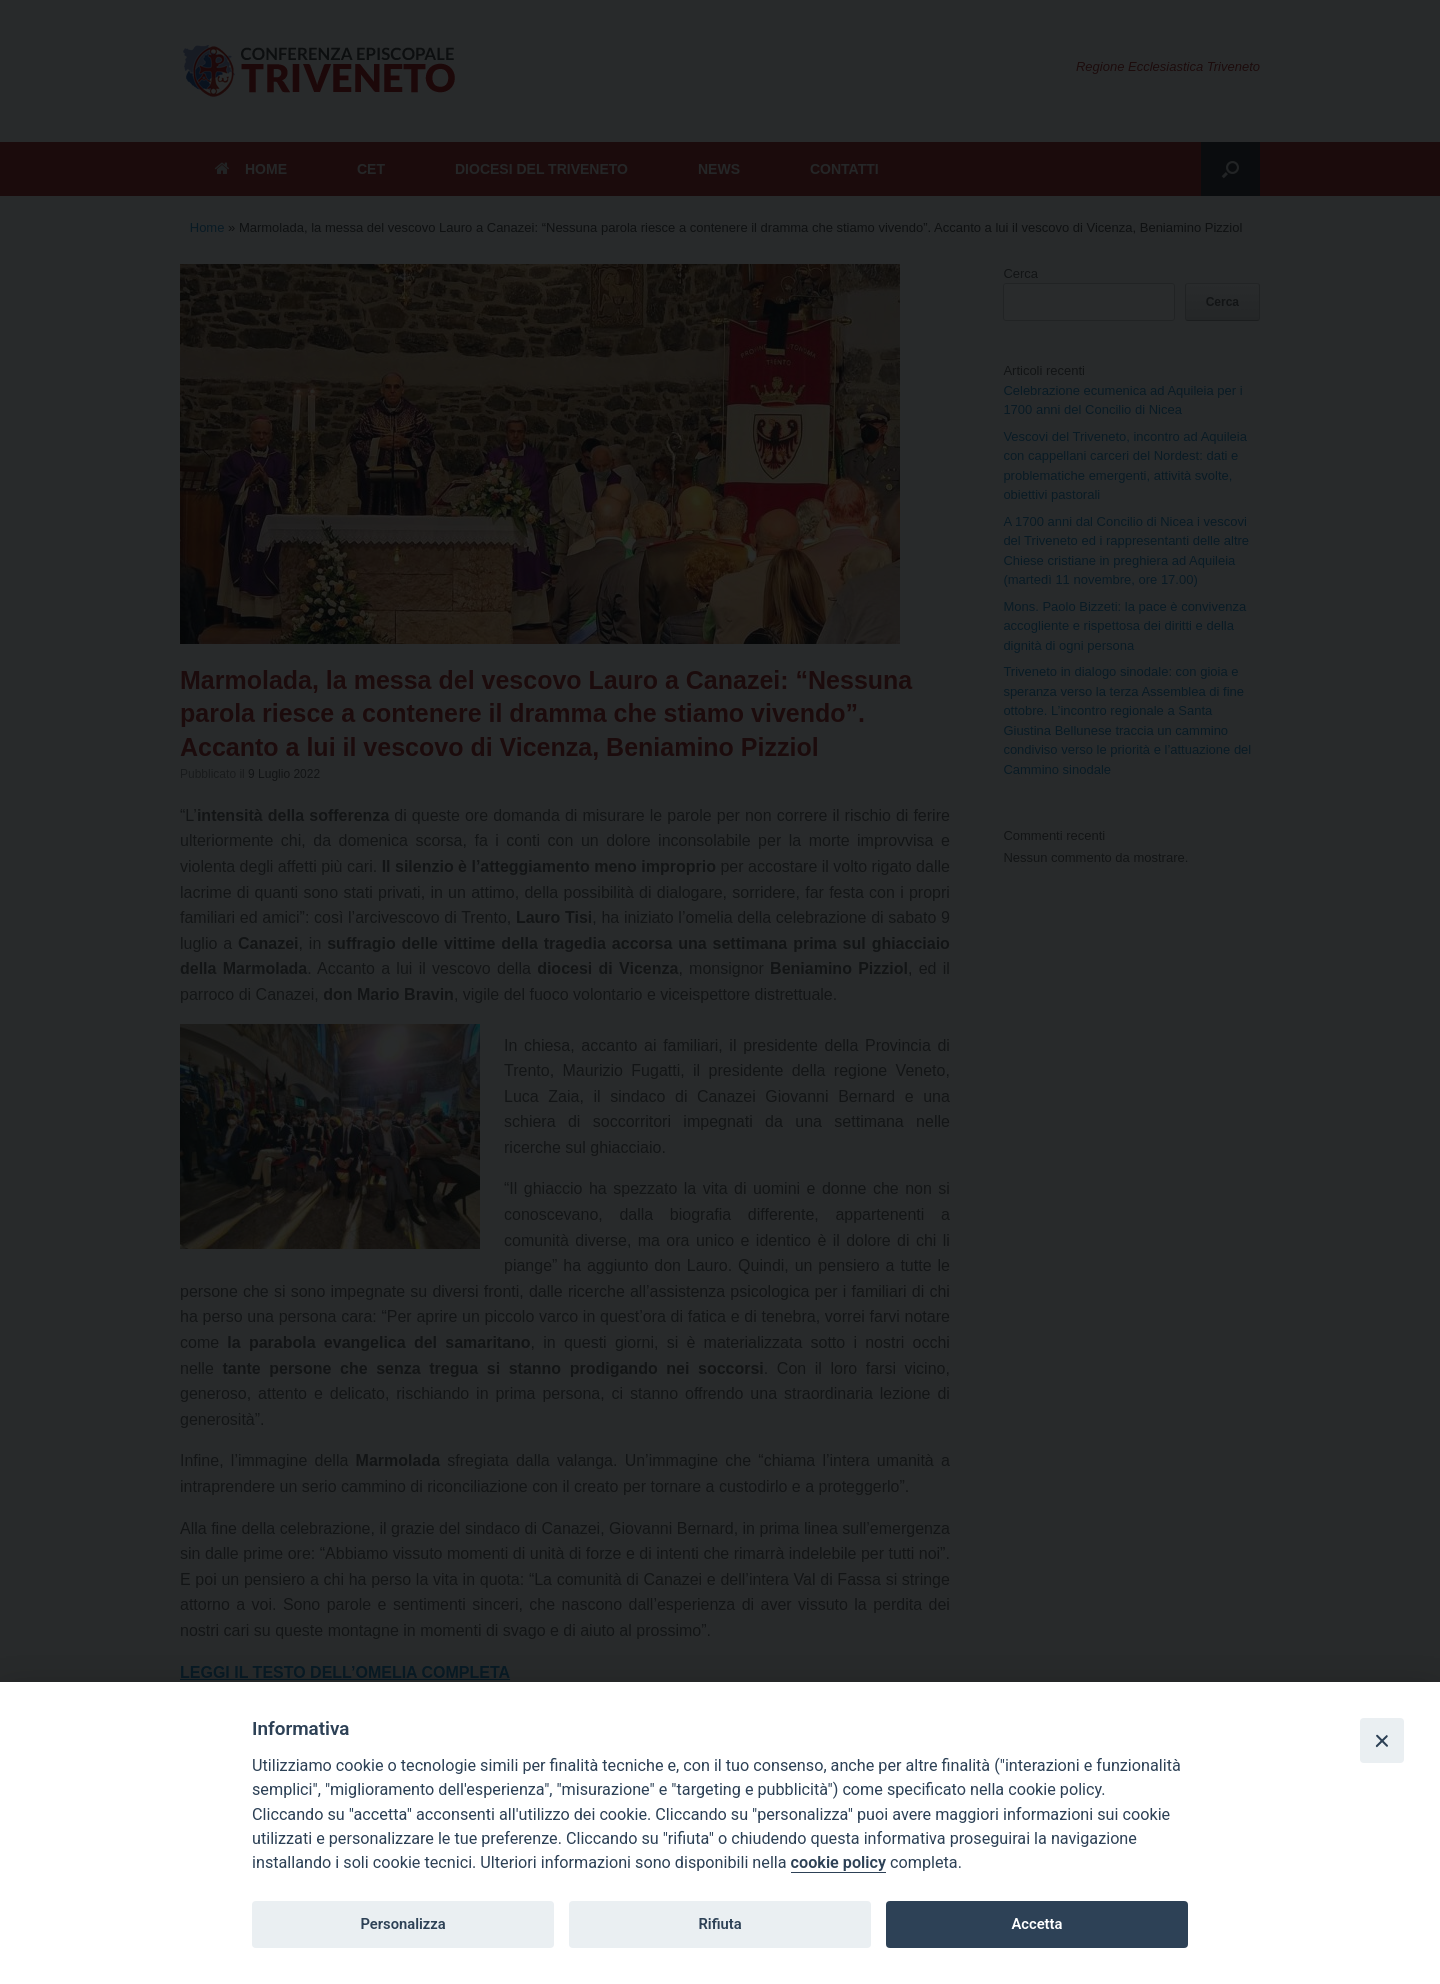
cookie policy (838, 1862)
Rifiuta (719, 1924)
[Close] (1382, 1740)
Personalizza (402, 1924)
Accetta (1036, 1924)
